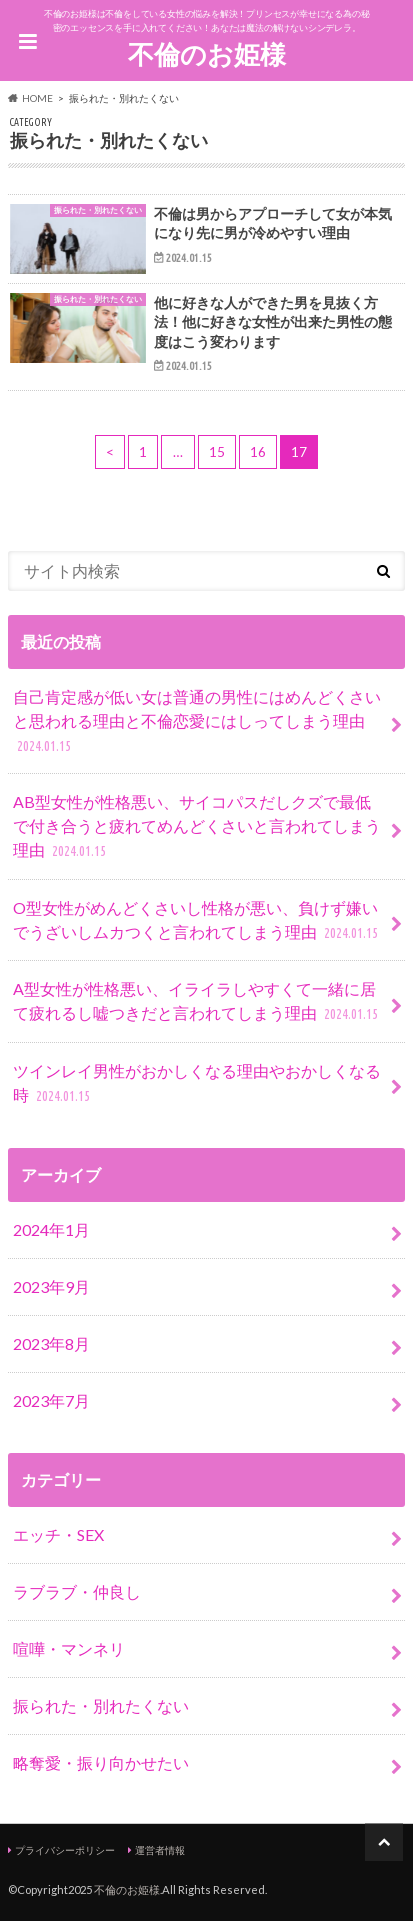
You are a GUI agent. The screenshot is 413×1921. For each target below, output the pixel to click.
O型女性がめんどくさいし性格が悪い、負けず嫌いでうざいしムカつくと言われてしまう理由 (198, 921)
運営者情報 (160, 1850)
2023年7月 (51, 1400)
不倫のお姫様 (207, 54)
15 (217, 452)
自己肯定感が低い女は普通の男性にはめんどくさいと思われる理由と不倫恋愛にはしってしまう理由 (197, 722)
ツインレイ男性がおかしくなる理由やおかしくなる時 (197, 1084)
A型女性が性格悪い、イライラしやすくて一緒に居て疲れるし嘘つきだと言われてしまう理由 (198, 1002)
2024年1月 (51, 1229)
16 (258, 452)
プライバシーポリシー (65, 1850)
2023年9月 (51, 1286)
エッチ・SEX (58, 1534)
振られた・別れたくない (101, 1705)
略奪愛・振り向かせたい (101, 1762)
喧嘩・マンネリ (69, 1648)
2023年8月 (51, 1343)
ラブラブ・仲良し (77, 1591)
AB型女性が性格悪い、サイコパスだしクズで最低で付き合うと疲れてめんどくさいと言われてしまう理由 (197, 827)
